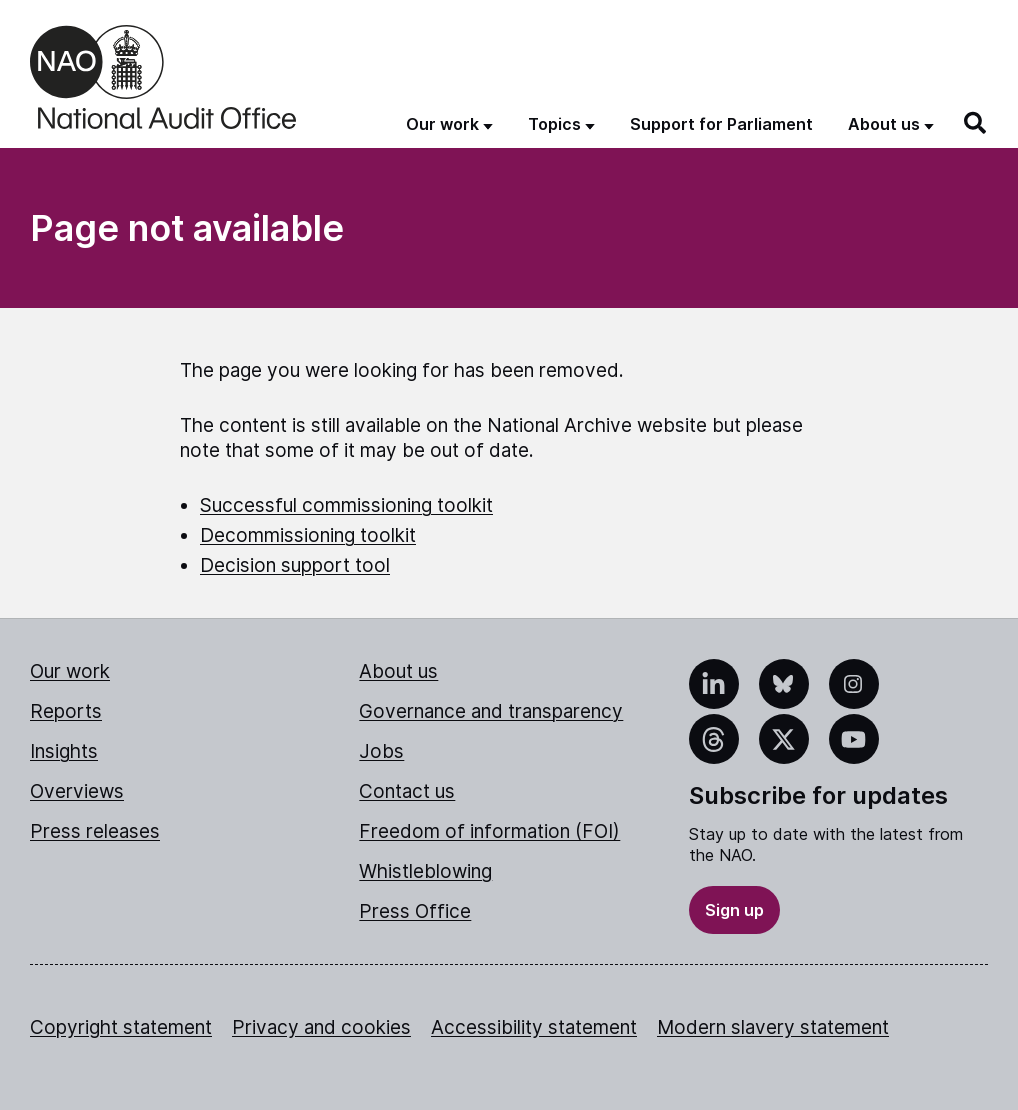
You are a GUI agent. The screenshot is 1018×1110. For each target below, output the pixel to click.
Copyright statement (121, 1027)
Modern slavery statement (773, 1027)
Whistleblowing (425, 871)
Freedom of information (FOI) (489, 831)
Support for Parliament (721, 124)
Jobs (381, 751)
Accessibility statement (534, 1027)
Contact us (407, 791)
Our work (70, 671)
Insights (64, 751)
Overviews (77, 791)
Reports (66, 711)
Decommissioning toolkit (308, 535)
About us (398, 671)
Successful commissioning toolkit (346, 505)
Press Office (415, 911)
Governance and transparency (491, 711)
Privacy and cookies (321, 1027)
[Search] (976, 123)
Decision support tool (295, 565)
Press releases (95, 831)
